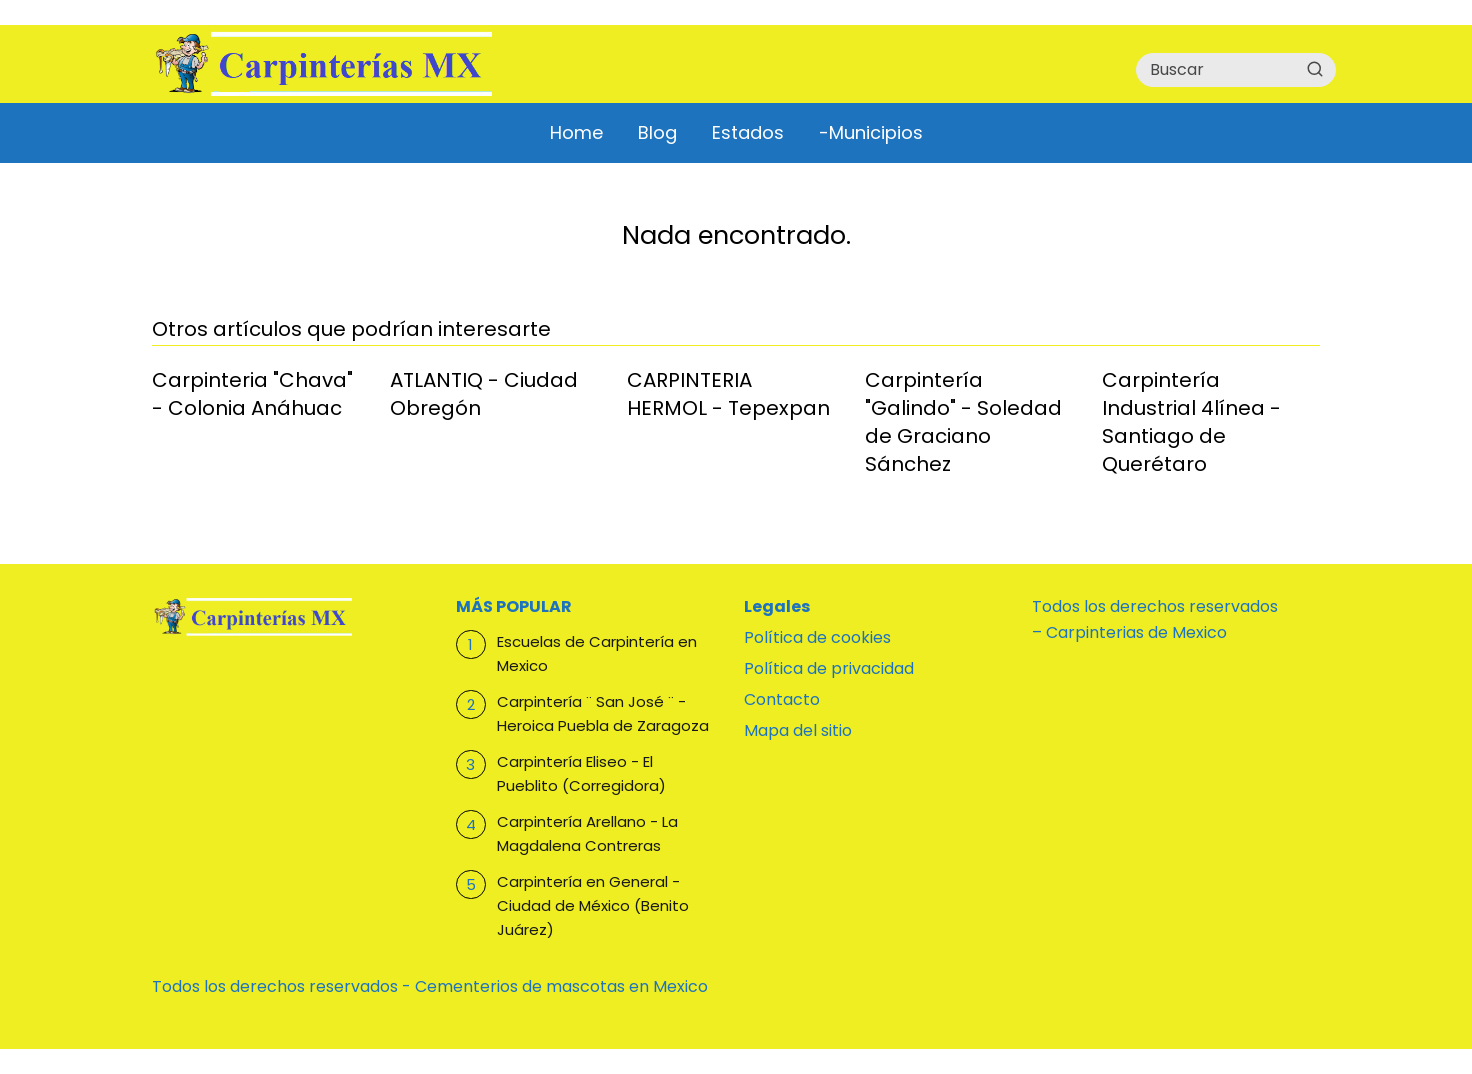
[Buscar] (1315, 69)
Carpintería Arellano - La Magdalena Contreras (587, 833)
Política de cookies (817, 637)
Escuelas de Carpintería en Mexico (597, 653)
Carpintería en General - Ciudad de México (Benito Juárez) (593, 905)
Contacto (782, 699)
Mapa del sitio (798, 730)
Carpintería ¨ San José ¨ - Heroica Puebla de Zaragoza (603, 713)
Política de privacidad (829, 668)
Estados (748, 132)
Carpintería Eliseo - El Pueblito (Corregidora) (581, 773)
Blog (657, 132)
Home (576, 132)
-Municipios (871, 132)
